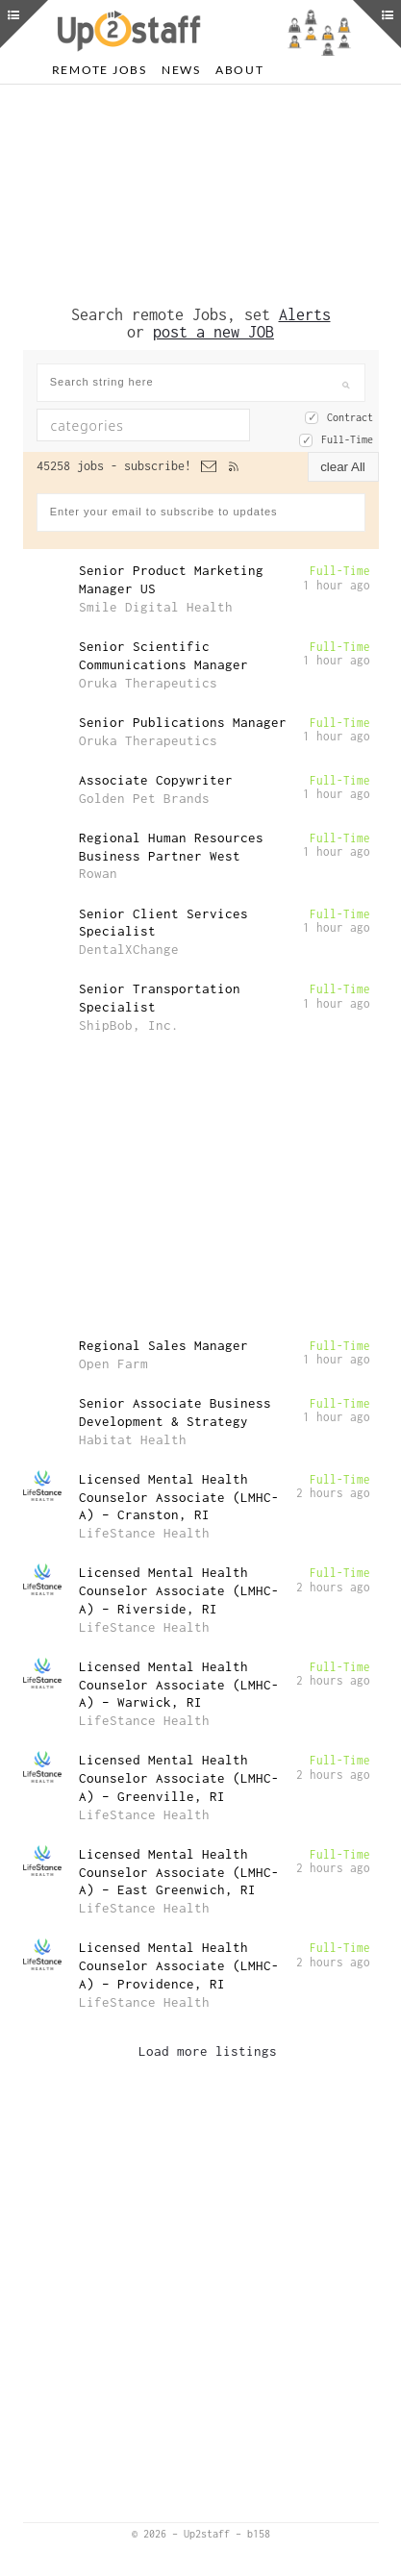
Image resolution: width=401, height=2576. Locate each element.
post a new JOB (213, 331)
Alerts (305, 314)
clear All (342, 467)
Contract (350, 417)
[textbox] (157, 425)
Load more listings (207, 2051)
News (181, 70)
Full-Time (347, 439)
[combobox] (143, 425)
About (239, 70)
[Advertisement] (201, 195)
